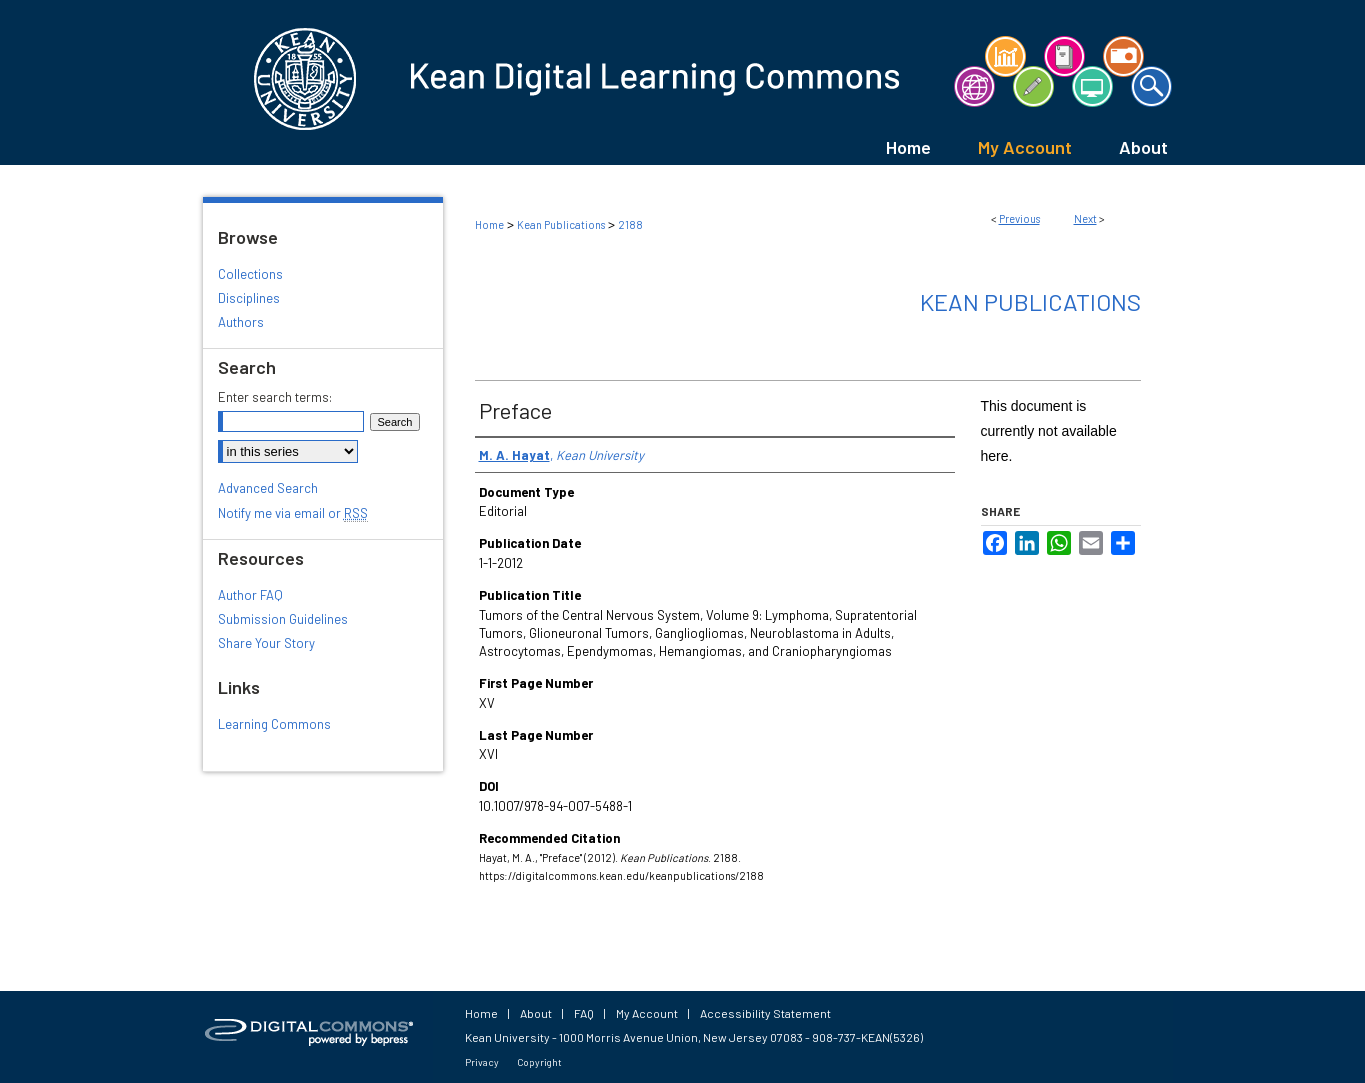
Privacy (482, 1062)
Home (489, 224)
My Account (647, 1013)
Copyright (539, 1062)
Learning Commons (274, 724)
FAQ (584, 1013)
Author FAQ (250, 595)
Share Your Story (266, 643)
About (536, 1013)
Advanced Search (268, 488)
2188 (630, 224)
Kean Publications (561, 224)
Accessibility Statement (765, 1013)
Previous (1019, 218)
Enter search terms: (275, 397)
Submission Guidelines (283, 619)
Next (1085, 218)
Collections (250, 274)
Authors (241, 322)
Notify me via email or (293, 513)
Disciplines (249, 298)
